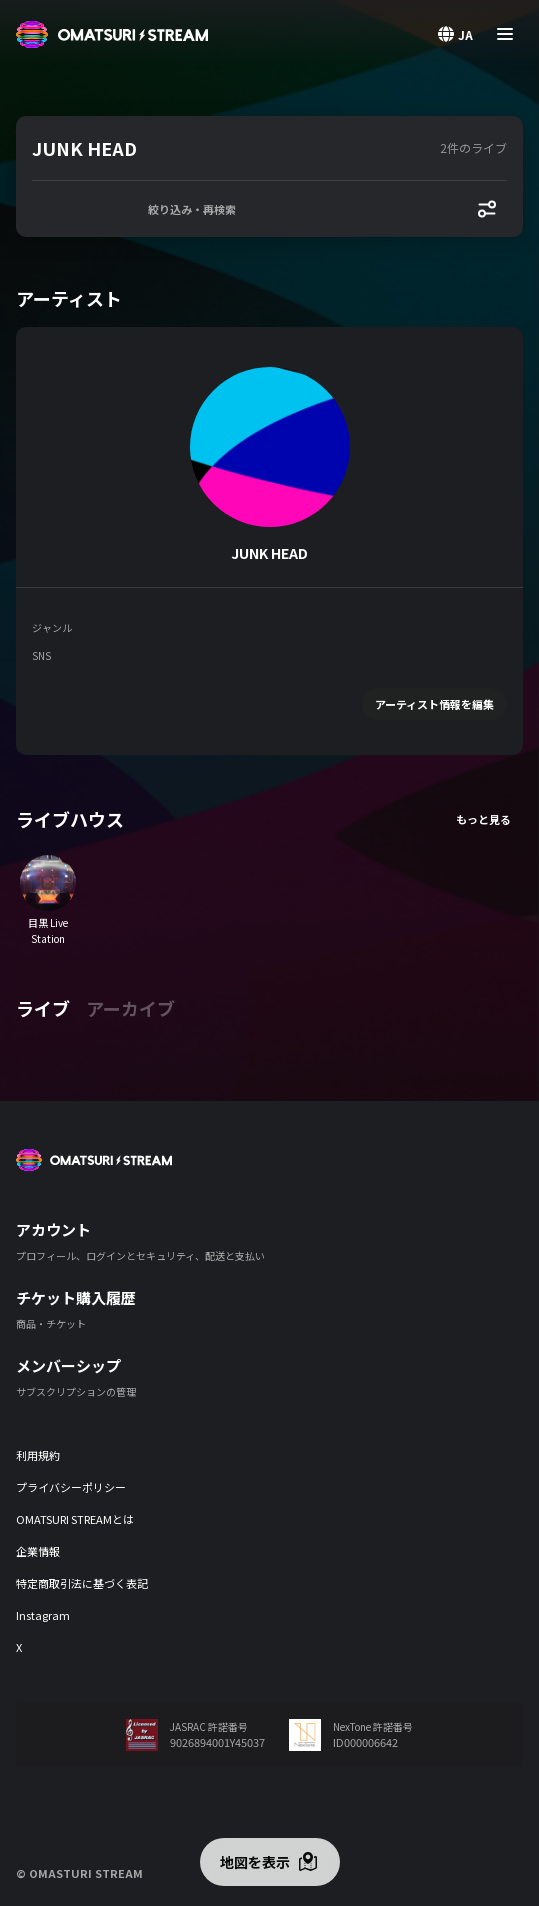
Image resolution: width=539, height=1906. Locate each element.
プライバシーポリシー (71, 1487)
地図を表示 (255, 1862)
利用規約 (38, 1455)
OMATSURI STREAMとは (75, 1519)
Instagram (43, 1615)
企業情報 (38, 1551)
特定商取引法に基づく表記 (82, 1583)
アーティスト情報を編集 (434, 704)
